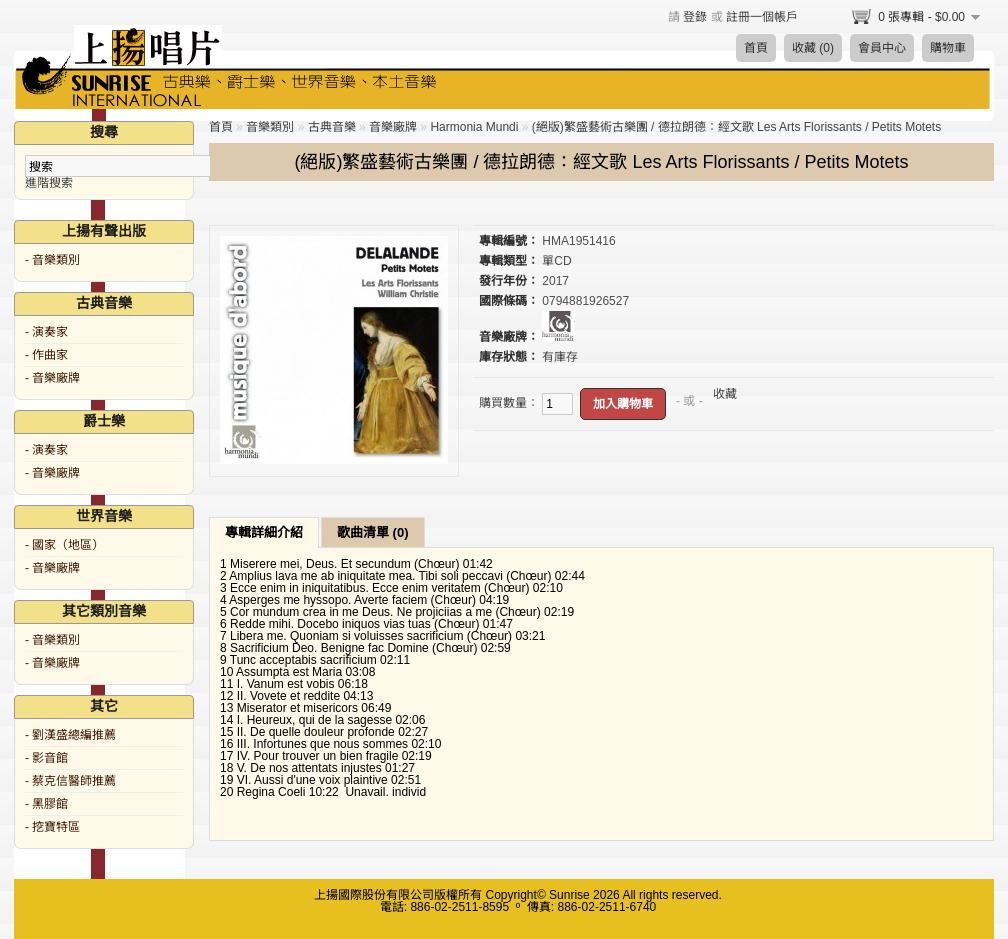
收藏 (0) (813, 48)
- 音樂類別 (52, 260)
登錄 (695, 17)
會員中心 (882, 48)
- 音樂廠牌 (52, 378)
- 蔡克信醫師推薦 (70, 781)
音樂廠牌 (393, 127)
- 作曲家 (46, 355)
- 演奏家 (46, 332)
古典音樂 (332, 127)
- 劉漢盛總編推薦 (70, 735)
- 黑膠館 (46, 804)
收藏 (725, 394)
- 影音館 (46, 758)
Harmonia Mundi (474, 127)
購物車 (948, 48)
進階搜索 (49, 183)
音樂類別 (270, 127)
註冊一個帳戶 (762, 17)
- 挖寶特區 (52, 827)
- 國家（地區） (64, 545)
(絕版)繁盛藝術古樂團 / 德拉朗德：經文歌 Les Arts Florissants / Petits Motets (736, 127)
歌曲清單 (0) (373, 532)
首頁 (756, 48)
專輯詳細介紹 (264, 532)
